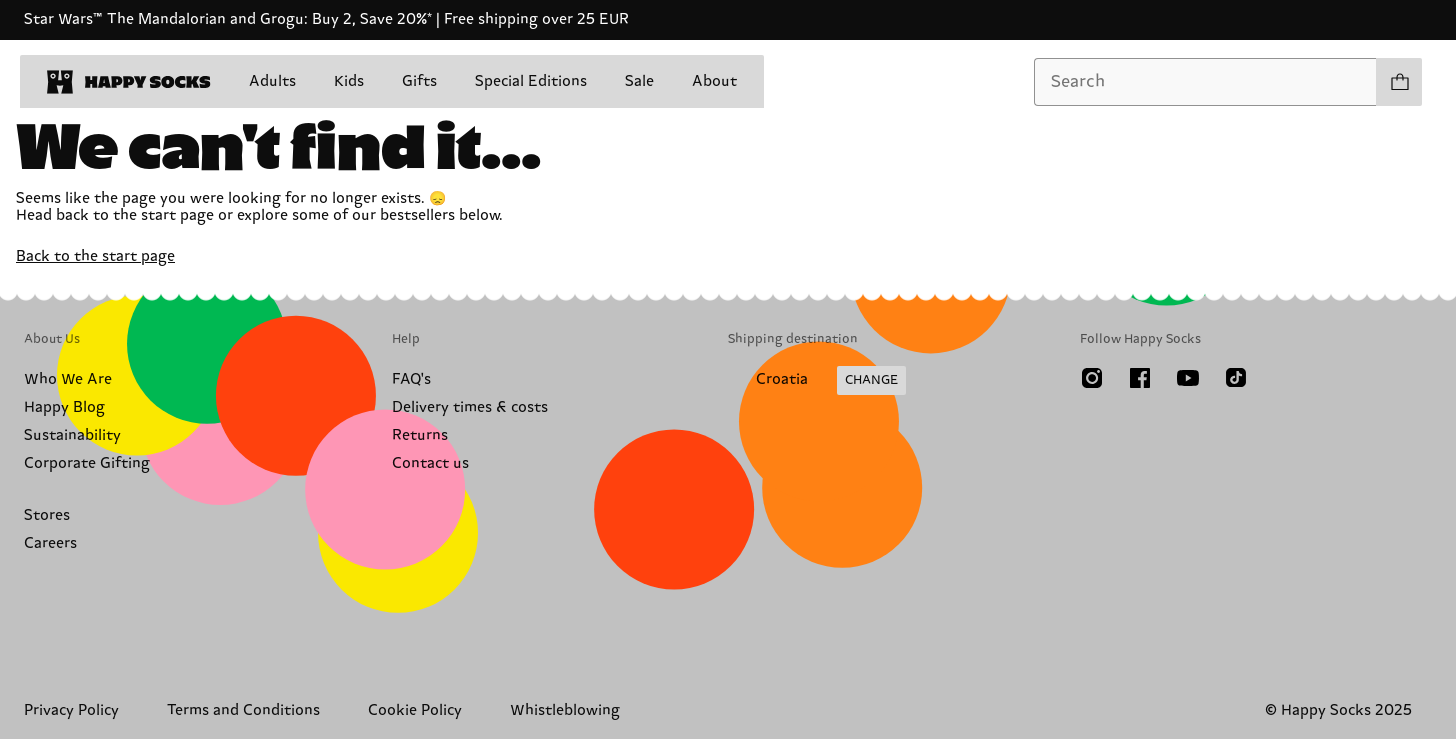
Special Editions (531, 81)
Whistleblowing (565, 710)
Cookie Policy (415, 710)
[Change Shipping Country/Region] (817, 381)
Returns (420, 435)
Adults (272, 81)
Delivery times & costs (470, 407)
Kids (349, 81)
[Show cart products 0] (1399, 82)
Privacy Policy (71, 710)
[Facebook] (1140, 378)
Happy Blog (64, 407)
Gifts (419, 81)
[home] (129, 82)
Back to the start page (95, 256)
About (714, 81)
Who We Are (68, 379)
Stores (47, 515)
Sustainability (72, 435)
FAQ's (411, 379)
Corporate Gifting (87, 463)
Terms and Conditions (243, 710)
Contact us (430, 463)
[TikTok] (1236, 378)
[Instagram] (1092, 378)
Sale (639, 81)
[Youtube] (1188, 378)
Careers (50, 543)
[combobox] (1205, 82)
